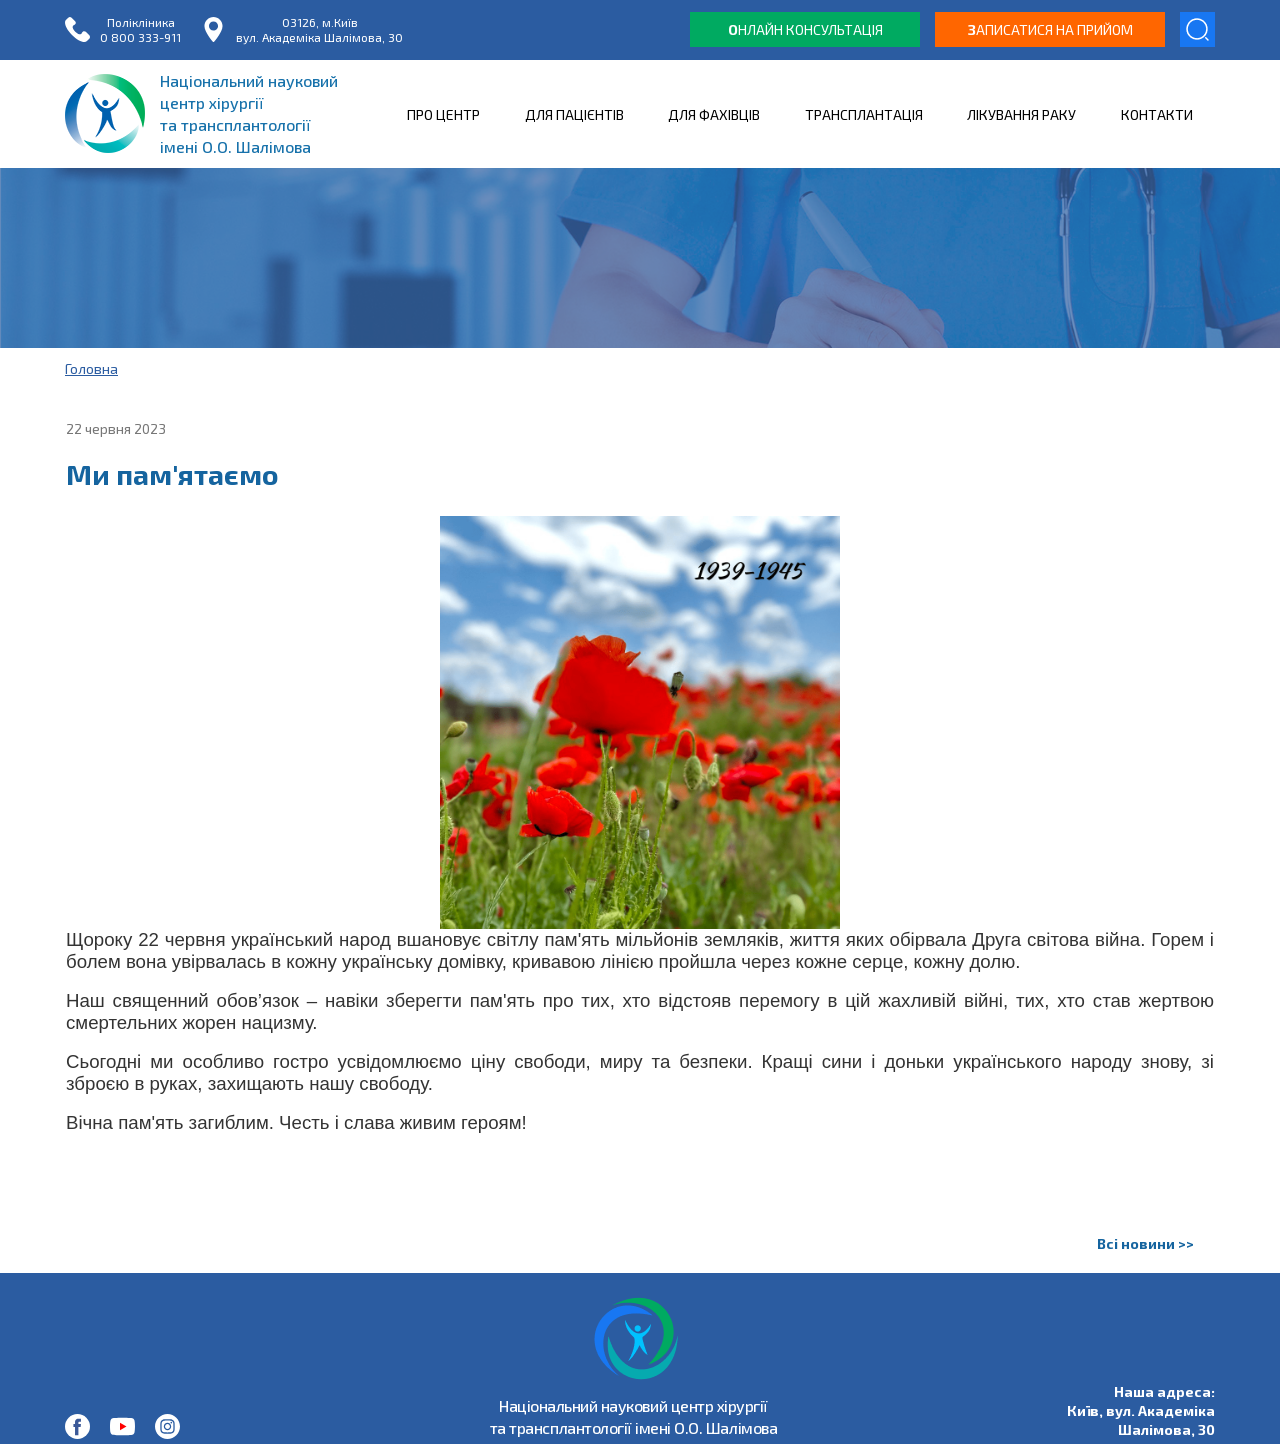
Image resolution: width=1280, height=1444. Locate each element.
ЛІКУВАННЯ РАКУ (1021, 114)
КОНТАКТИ (1157, 114)
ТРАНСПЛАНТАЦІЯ (864, 114)
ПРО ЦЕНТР (443, 114)
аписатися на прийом (1050, 29)
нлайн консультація (805, 29)
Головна (91, 368)
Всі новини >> (1145, 1243)
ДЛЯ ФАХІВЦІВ (714, 114)
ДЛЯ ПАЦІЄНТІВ (574, 114)
